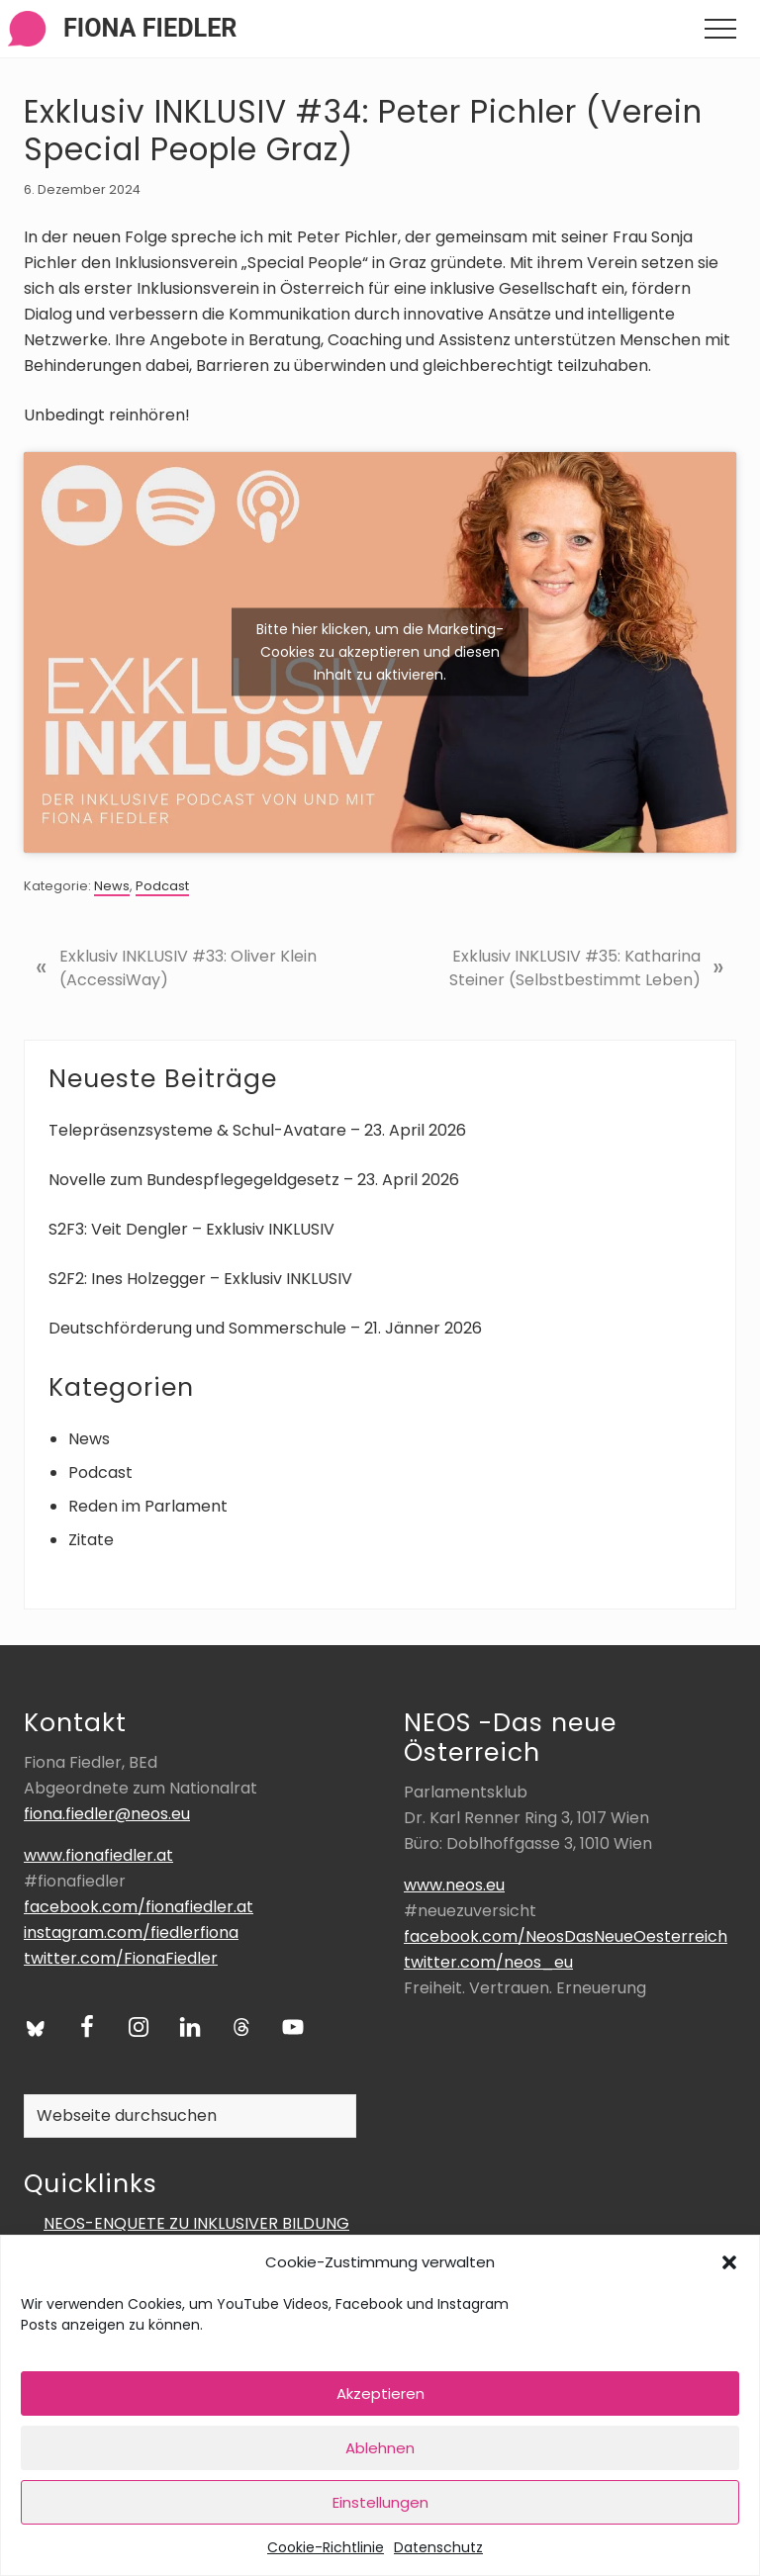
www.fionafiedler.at (98, 1855)
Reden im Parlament (148, 1506)
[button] (729, 2262)
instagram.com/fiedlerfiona (131, 1932)
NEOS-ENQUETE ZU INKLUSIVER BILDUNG (196, 2223)
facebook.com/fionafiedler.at (138, 1906)
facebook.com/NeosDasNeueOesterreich (565, 1936)
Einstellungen (380, 2502)
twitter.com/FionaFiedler (121, 1958)
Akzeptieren (380, 2393)
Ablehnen (380, 2448)
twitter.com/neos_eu (488, 1962)
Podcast (162, 885)
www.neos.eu (454, 1885)
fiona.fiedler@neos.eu (107, 1813)
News (112, 885)
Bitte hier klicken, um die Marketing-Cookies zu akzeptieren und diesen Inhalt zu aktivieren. (380, 652)
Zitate (91, 1539)
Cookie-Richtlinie (325, 2547)
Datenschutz (438, 2547)
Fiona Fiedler (150, 28)
